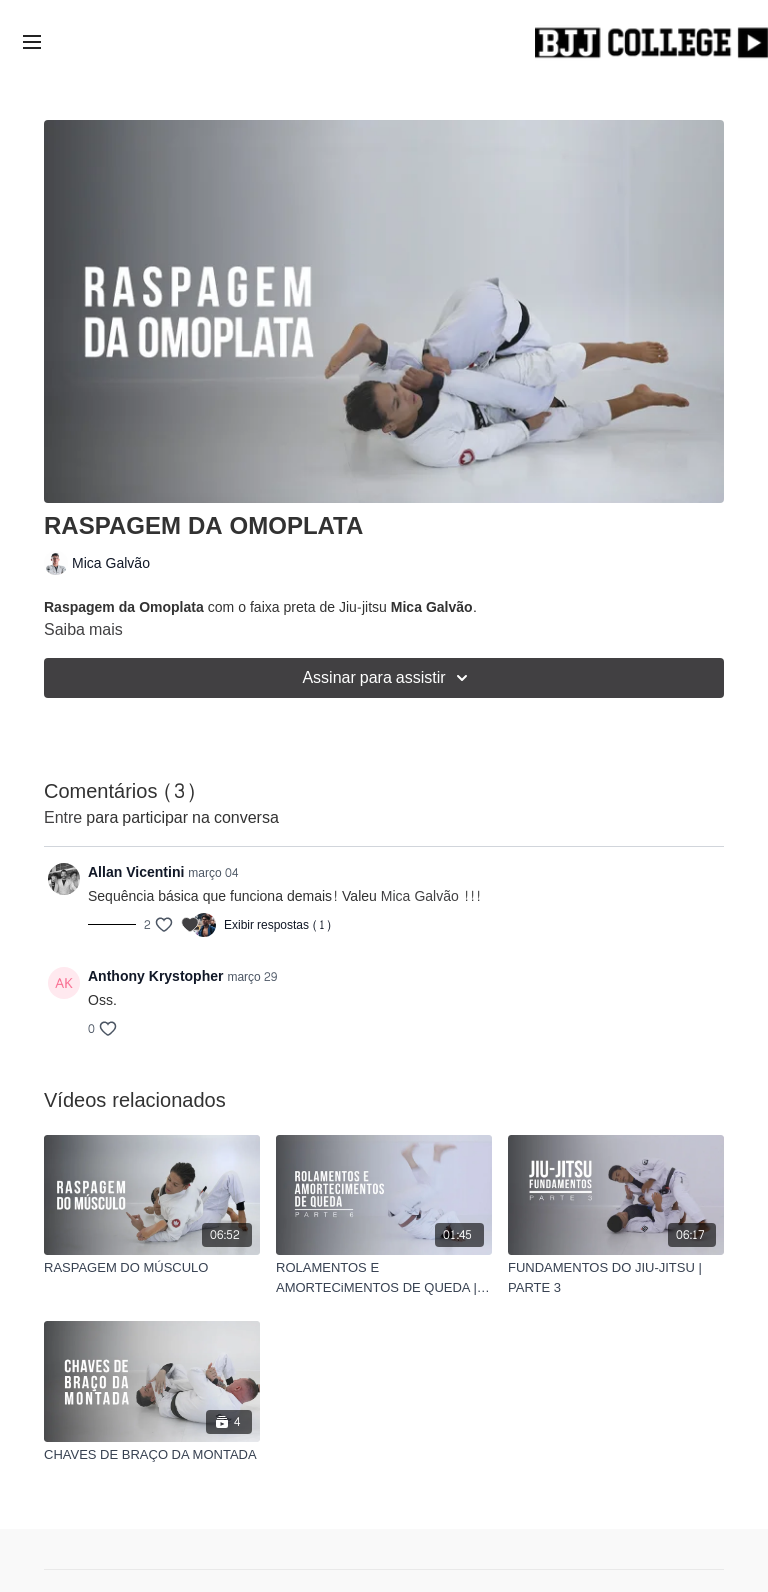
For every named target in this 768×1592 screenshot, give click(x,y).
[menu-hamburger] (32, 44)
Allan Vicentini (136, 872)
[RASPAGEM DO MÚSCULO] (152, 1268)
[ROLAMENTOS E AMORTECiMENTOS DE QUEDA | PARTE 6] (384, 1277)
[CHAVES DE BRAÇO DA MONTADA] (152, 1455)
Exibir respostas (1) (278, 925)
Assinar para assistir (387, 677)
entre (63, 817)
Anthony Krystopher (155, 976)
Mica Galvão (420, 896)
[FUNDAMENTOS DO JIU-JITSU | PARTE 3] (616, 1277)
